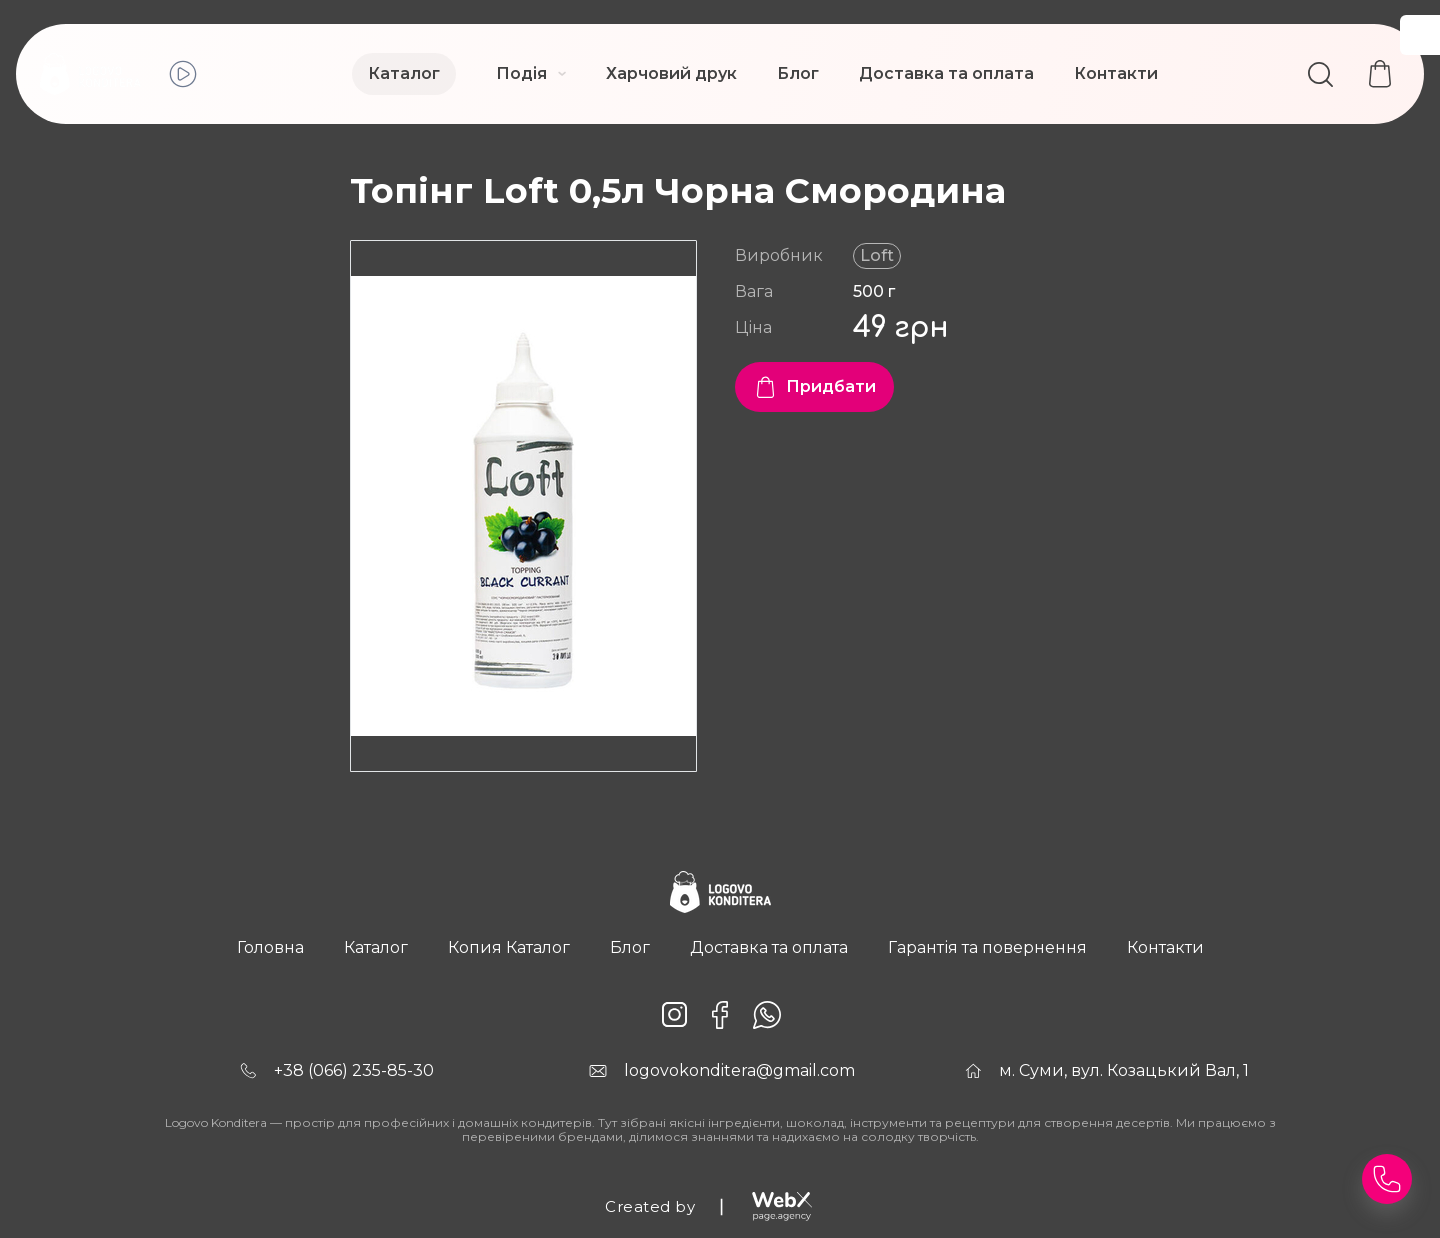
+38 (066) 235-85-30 (354, 1070)
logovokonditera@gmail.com (739, 1070)
